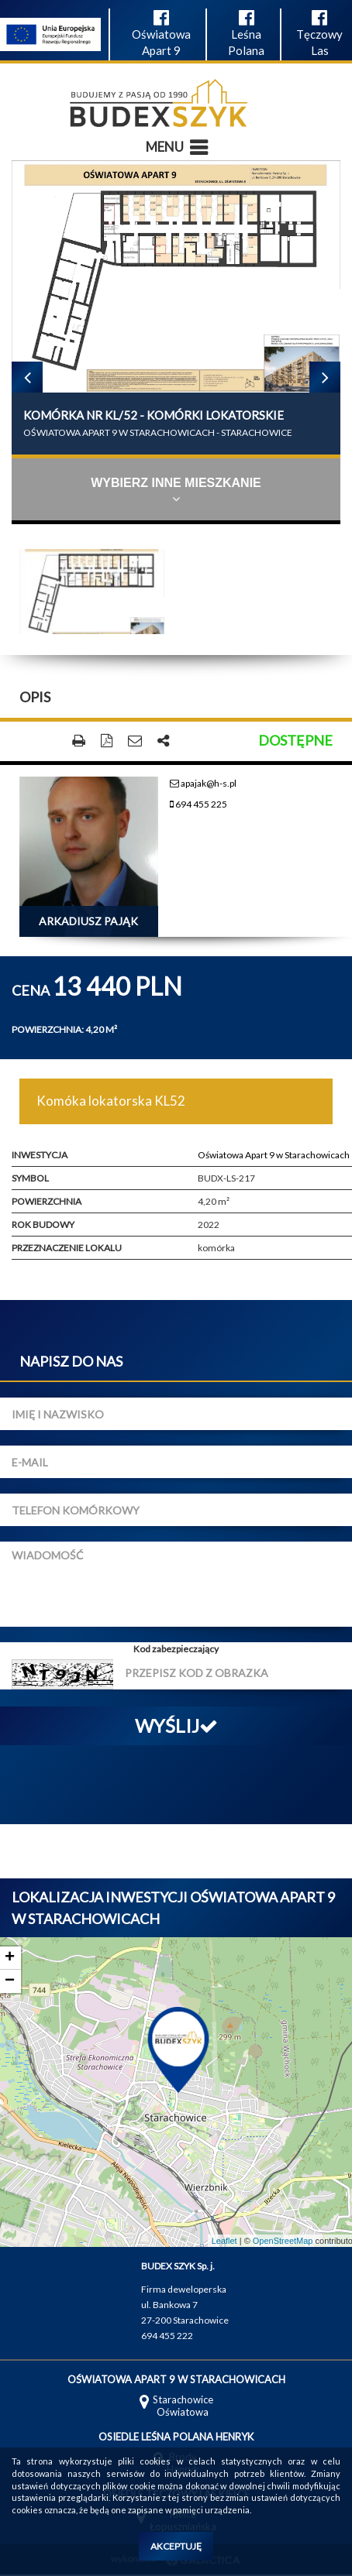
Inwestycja (39, 1155)
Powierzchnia (46, 1201)
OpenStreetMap (283, 2240)
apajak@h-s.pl (203, 783)
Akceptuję (176, 2546)
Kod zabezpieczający (176, 1649)
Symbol (30, 1178)
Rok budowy (43, 1224)
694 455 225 (198, 804)
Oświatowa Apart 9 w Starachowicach (274, 1155)
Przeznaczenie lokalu (67, 1248)
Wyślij (176, 1725)
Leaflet (224, 2240)
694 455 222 (167, 2335)
